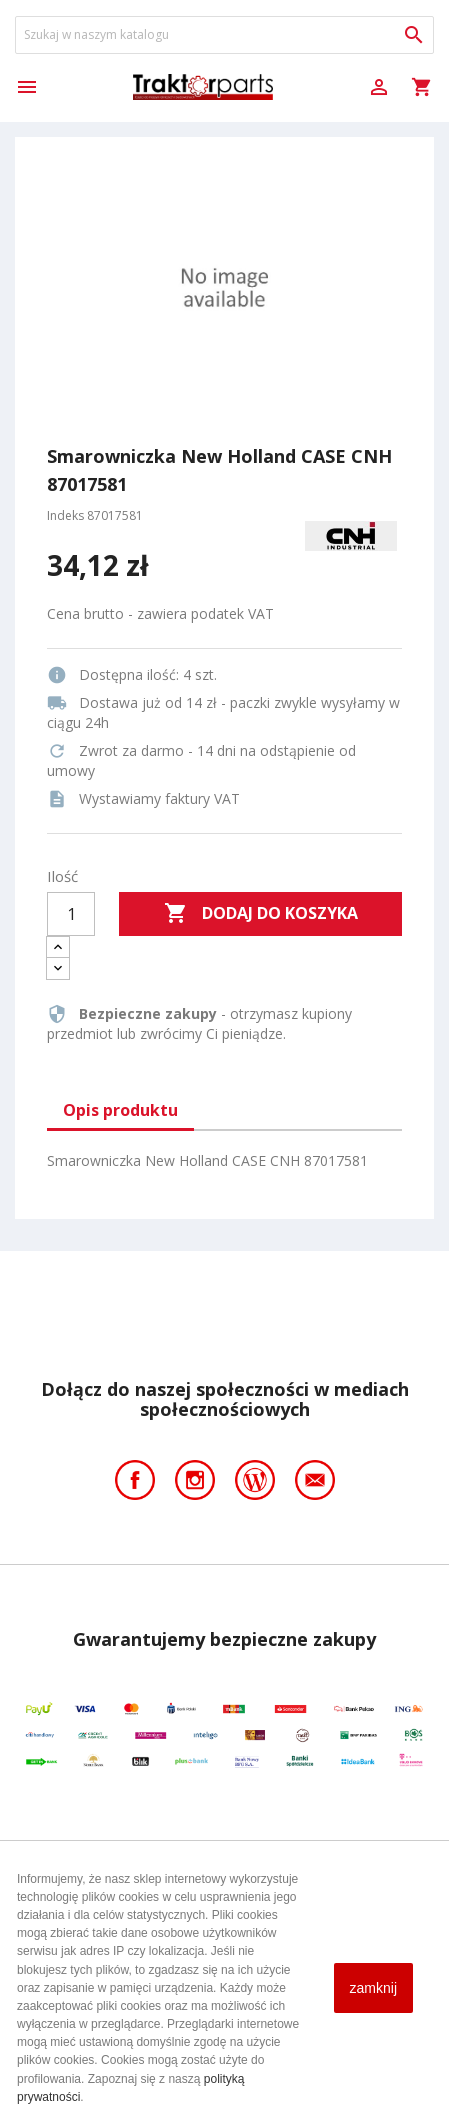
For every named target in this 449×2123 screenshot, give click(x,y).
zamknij (373, 1988)
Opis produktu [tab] (120, 1110)
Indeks (65, 515)
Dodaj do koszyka (261, 914)
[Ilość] (71, 914)
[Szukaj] (224, 35)
